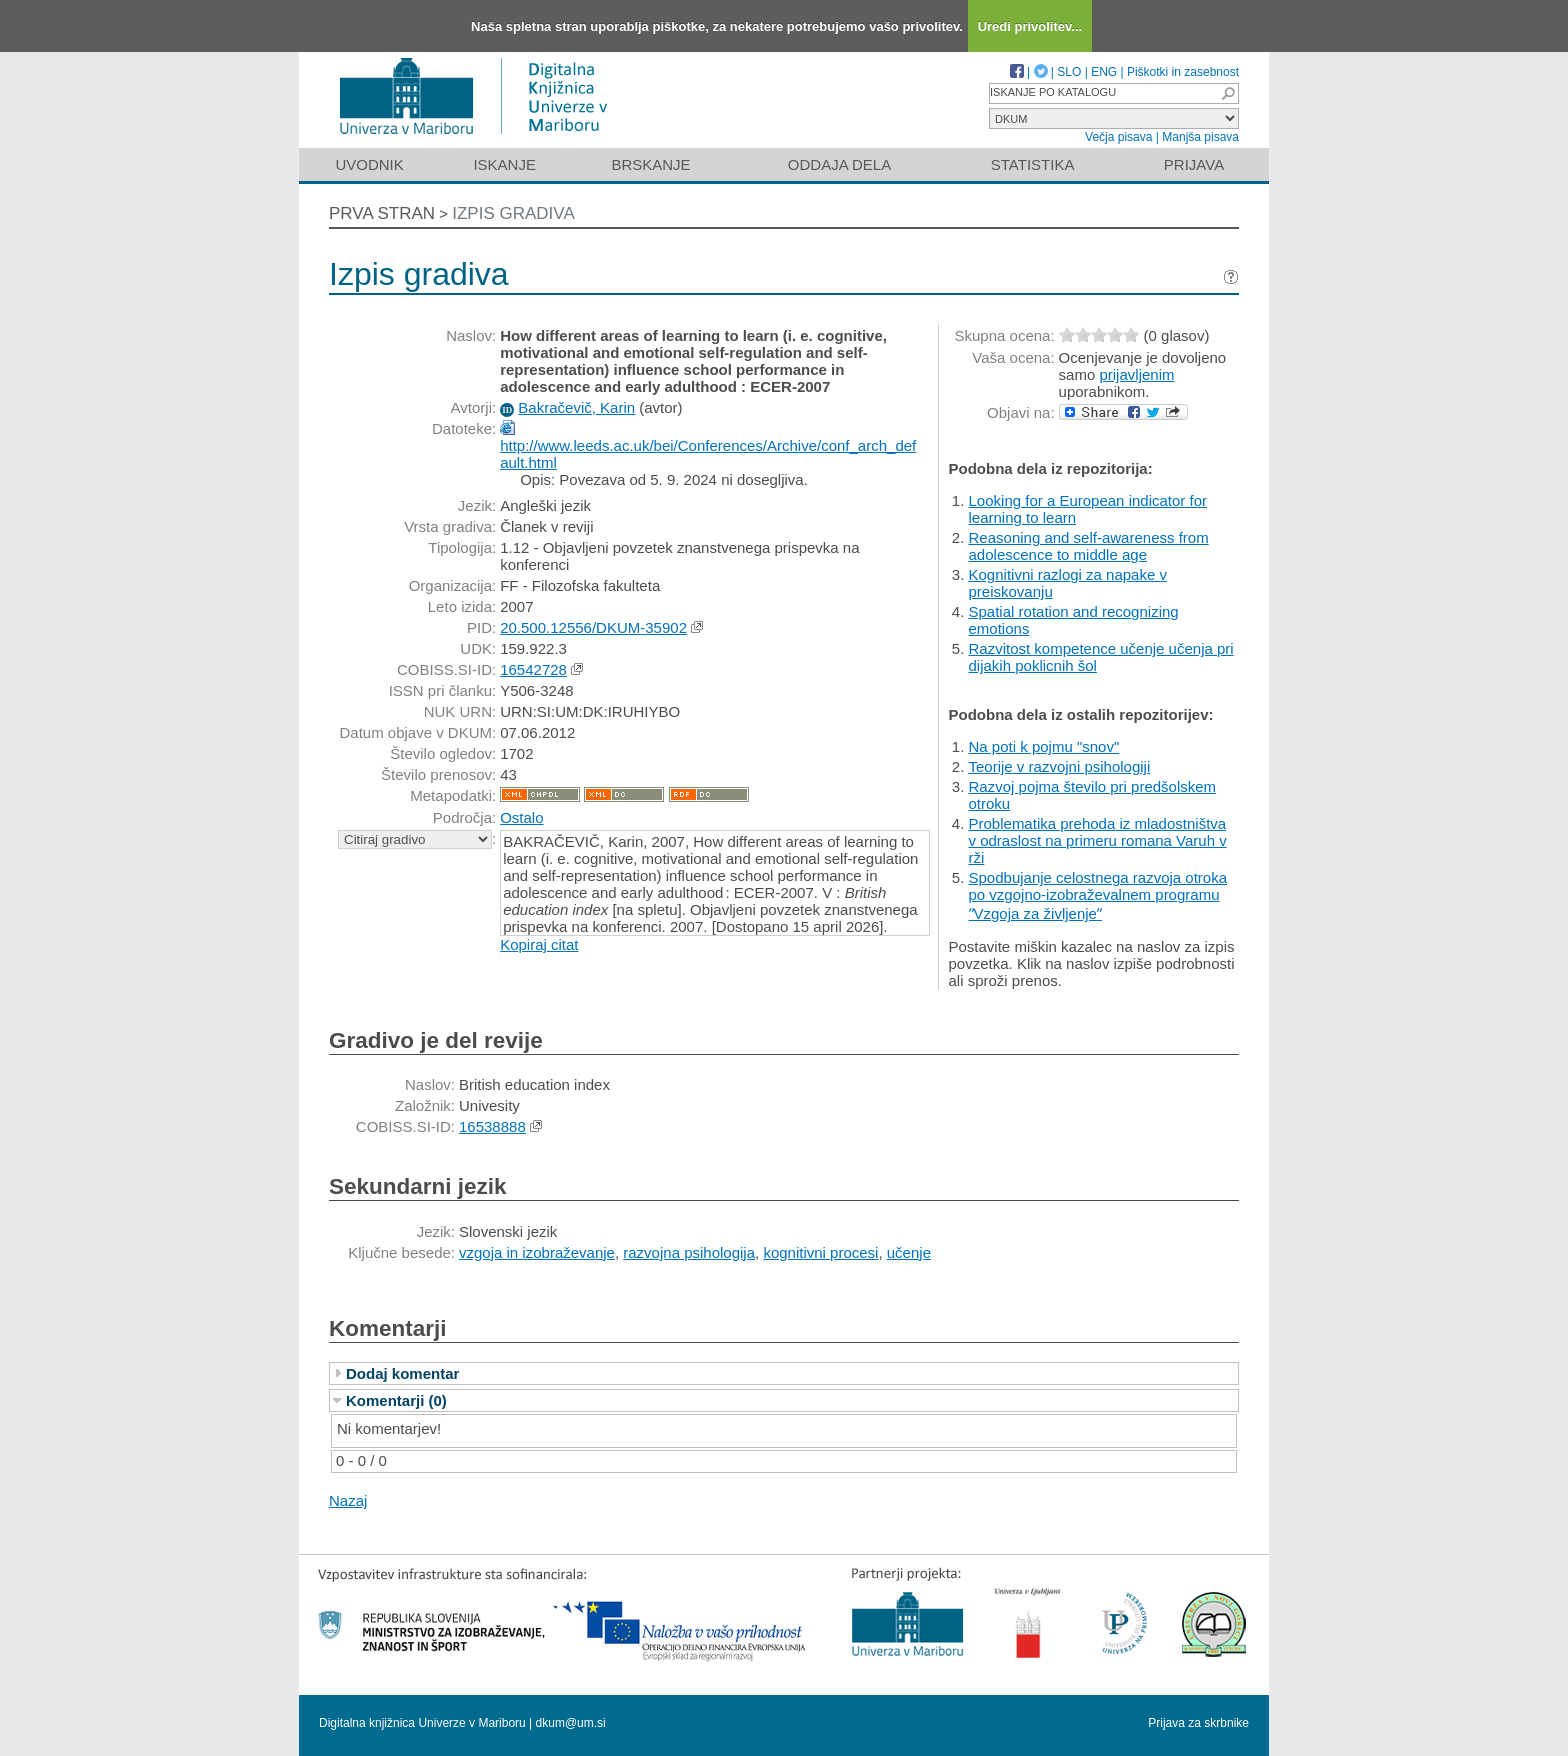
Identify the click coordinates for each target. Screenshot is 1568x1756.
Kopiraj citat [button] (539, 944)
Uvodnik (369, 164)
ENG (1104, 72)
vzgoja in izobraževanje (537, 1252)
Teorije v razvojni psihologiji (1060, 766)
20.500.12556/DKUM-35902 (593, 627)
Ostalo (521, 817)
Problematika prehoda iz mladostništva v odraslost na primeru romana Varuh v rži (1098, 840)
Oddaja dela (839, 164)
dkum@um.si (571, 1723)
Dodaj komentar (402, 1373)
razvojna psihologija (689, 1252)
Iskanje (504, 164)
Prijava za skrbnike (1198, 1723)
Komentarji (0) (396, 1400)
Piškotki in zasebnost (1183, 72)
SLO (1069, 72)
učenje (909, 1252)
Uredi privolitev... (1030, 26)
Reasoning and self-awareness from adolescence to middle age (1089, 546)
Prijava (1194, 164)
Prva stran (382, 213)
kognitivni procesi (820, 1252)
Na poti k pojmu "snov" (1044, 746)
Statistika (1033, 164)
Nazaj (348, 1500)
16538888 (492, 1126)
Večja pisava (1118, 137)
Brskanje (650, 164)
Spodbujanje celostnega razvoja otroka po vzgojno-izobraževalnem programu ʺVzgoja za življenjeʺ (1098, 895)
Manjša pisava (1200, 137)
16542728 (533, 669)
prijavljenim (1136, 374)
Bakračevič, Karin (576, 407)
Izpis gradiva (513, 213)
